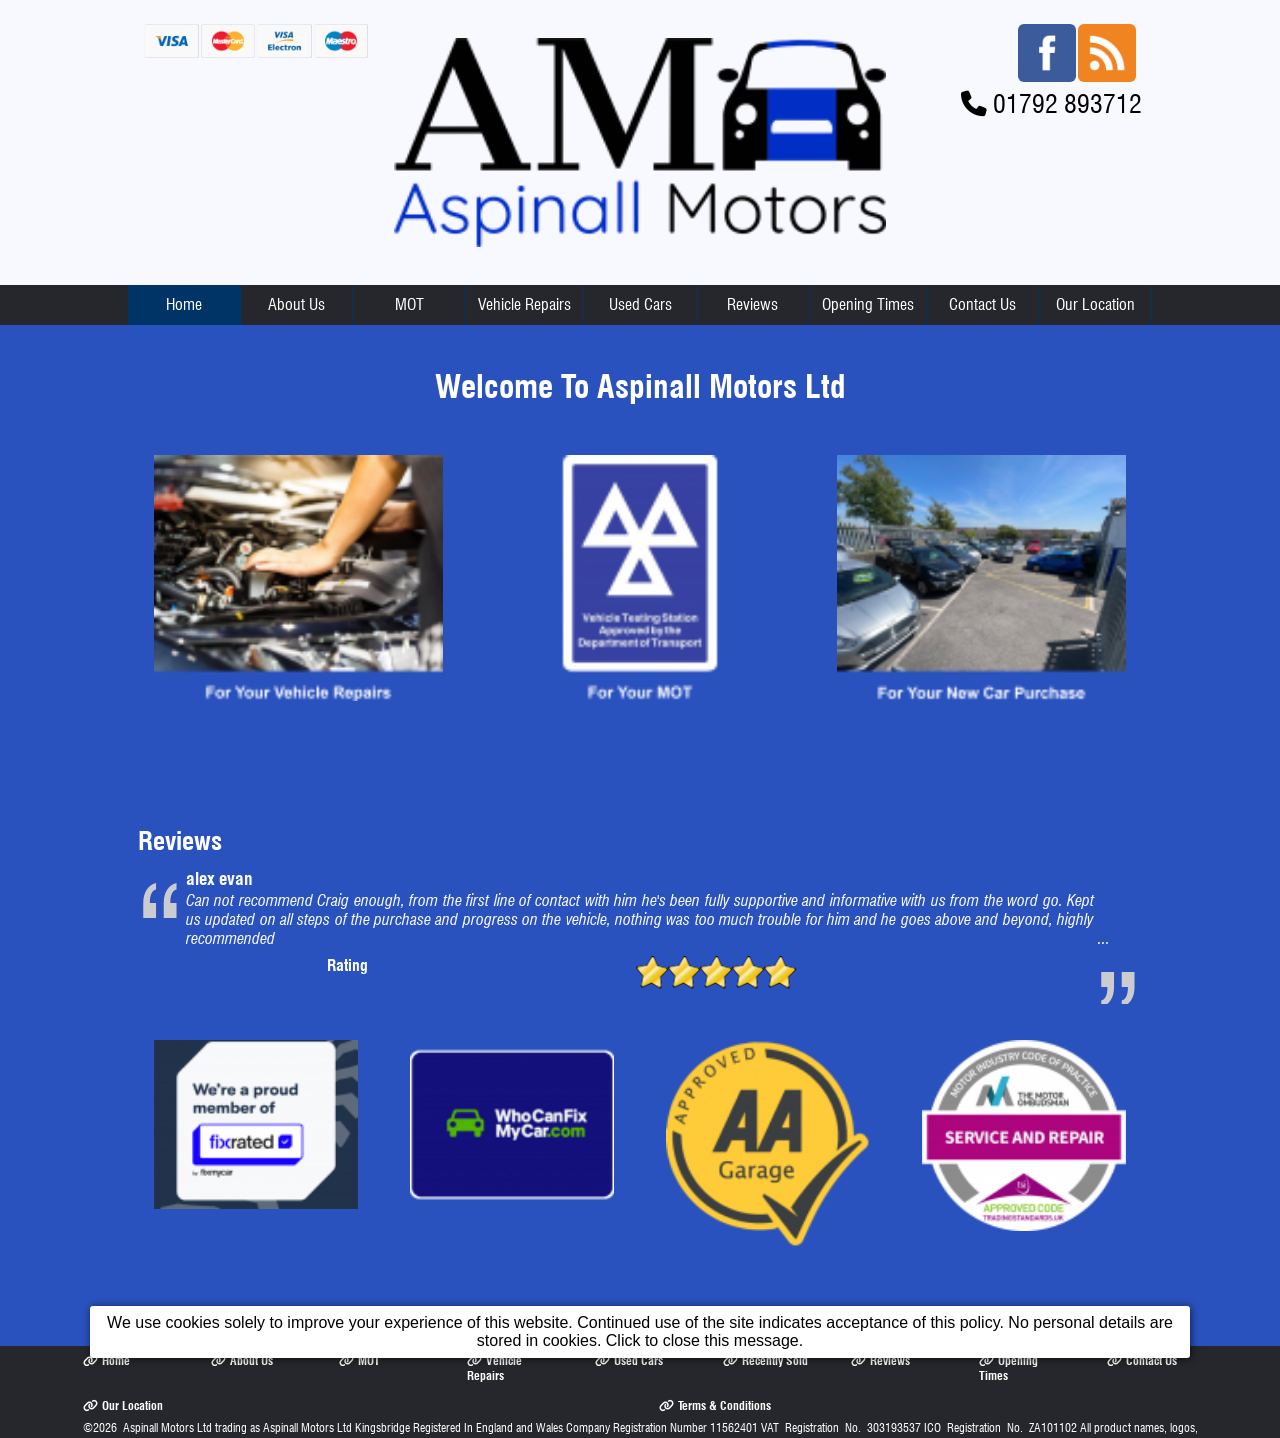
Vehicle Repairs (524, 304)
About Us (296, 304)
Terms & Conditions (715, 1405)
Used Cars (640, 304)
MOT (409, 304)
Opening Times (868, 304)
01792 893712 (1067, 103)
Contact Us (982, 304)
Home (184, 304)
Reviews (752, 304)
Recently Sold (765, 1360)
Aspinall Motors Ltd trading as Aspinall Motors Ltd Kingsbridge (266, 1427)
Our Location (1095, 304)
